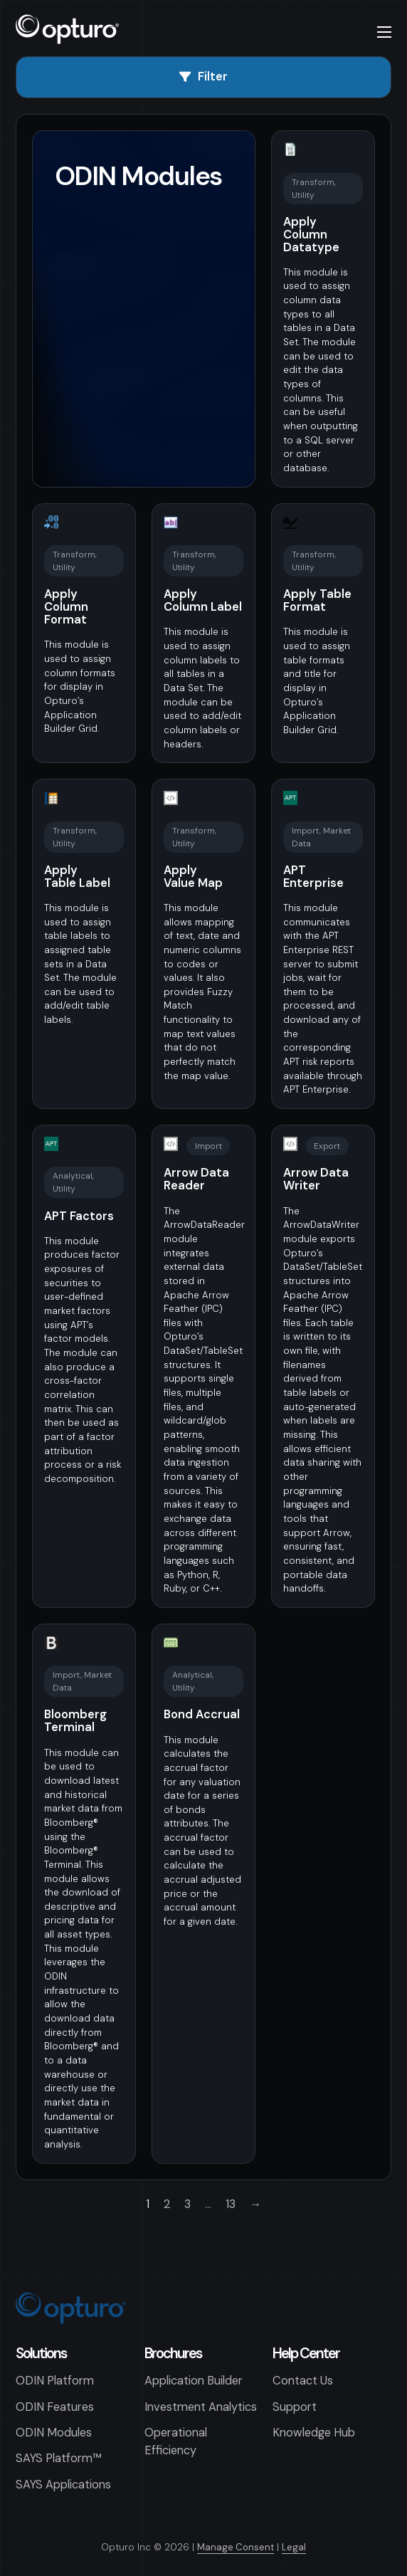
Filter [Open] (203, 76)
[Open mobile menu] (384, 32)
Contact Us (303, 2380)
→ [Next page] (255, 2204)
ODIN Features (55, 2406)
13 (231, 2204)
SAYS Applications (63, 2484)
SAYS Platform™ (59, 2458)
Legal (294, 2547)
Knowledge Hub (314, 2432)
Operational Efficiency (175, 2441)
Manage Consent (235, 2547)
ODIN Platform (55, 2380)
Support (295, 2406)
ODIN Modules (54, 2432)
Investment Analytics (200, 2406)
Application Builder (193, 2380)
